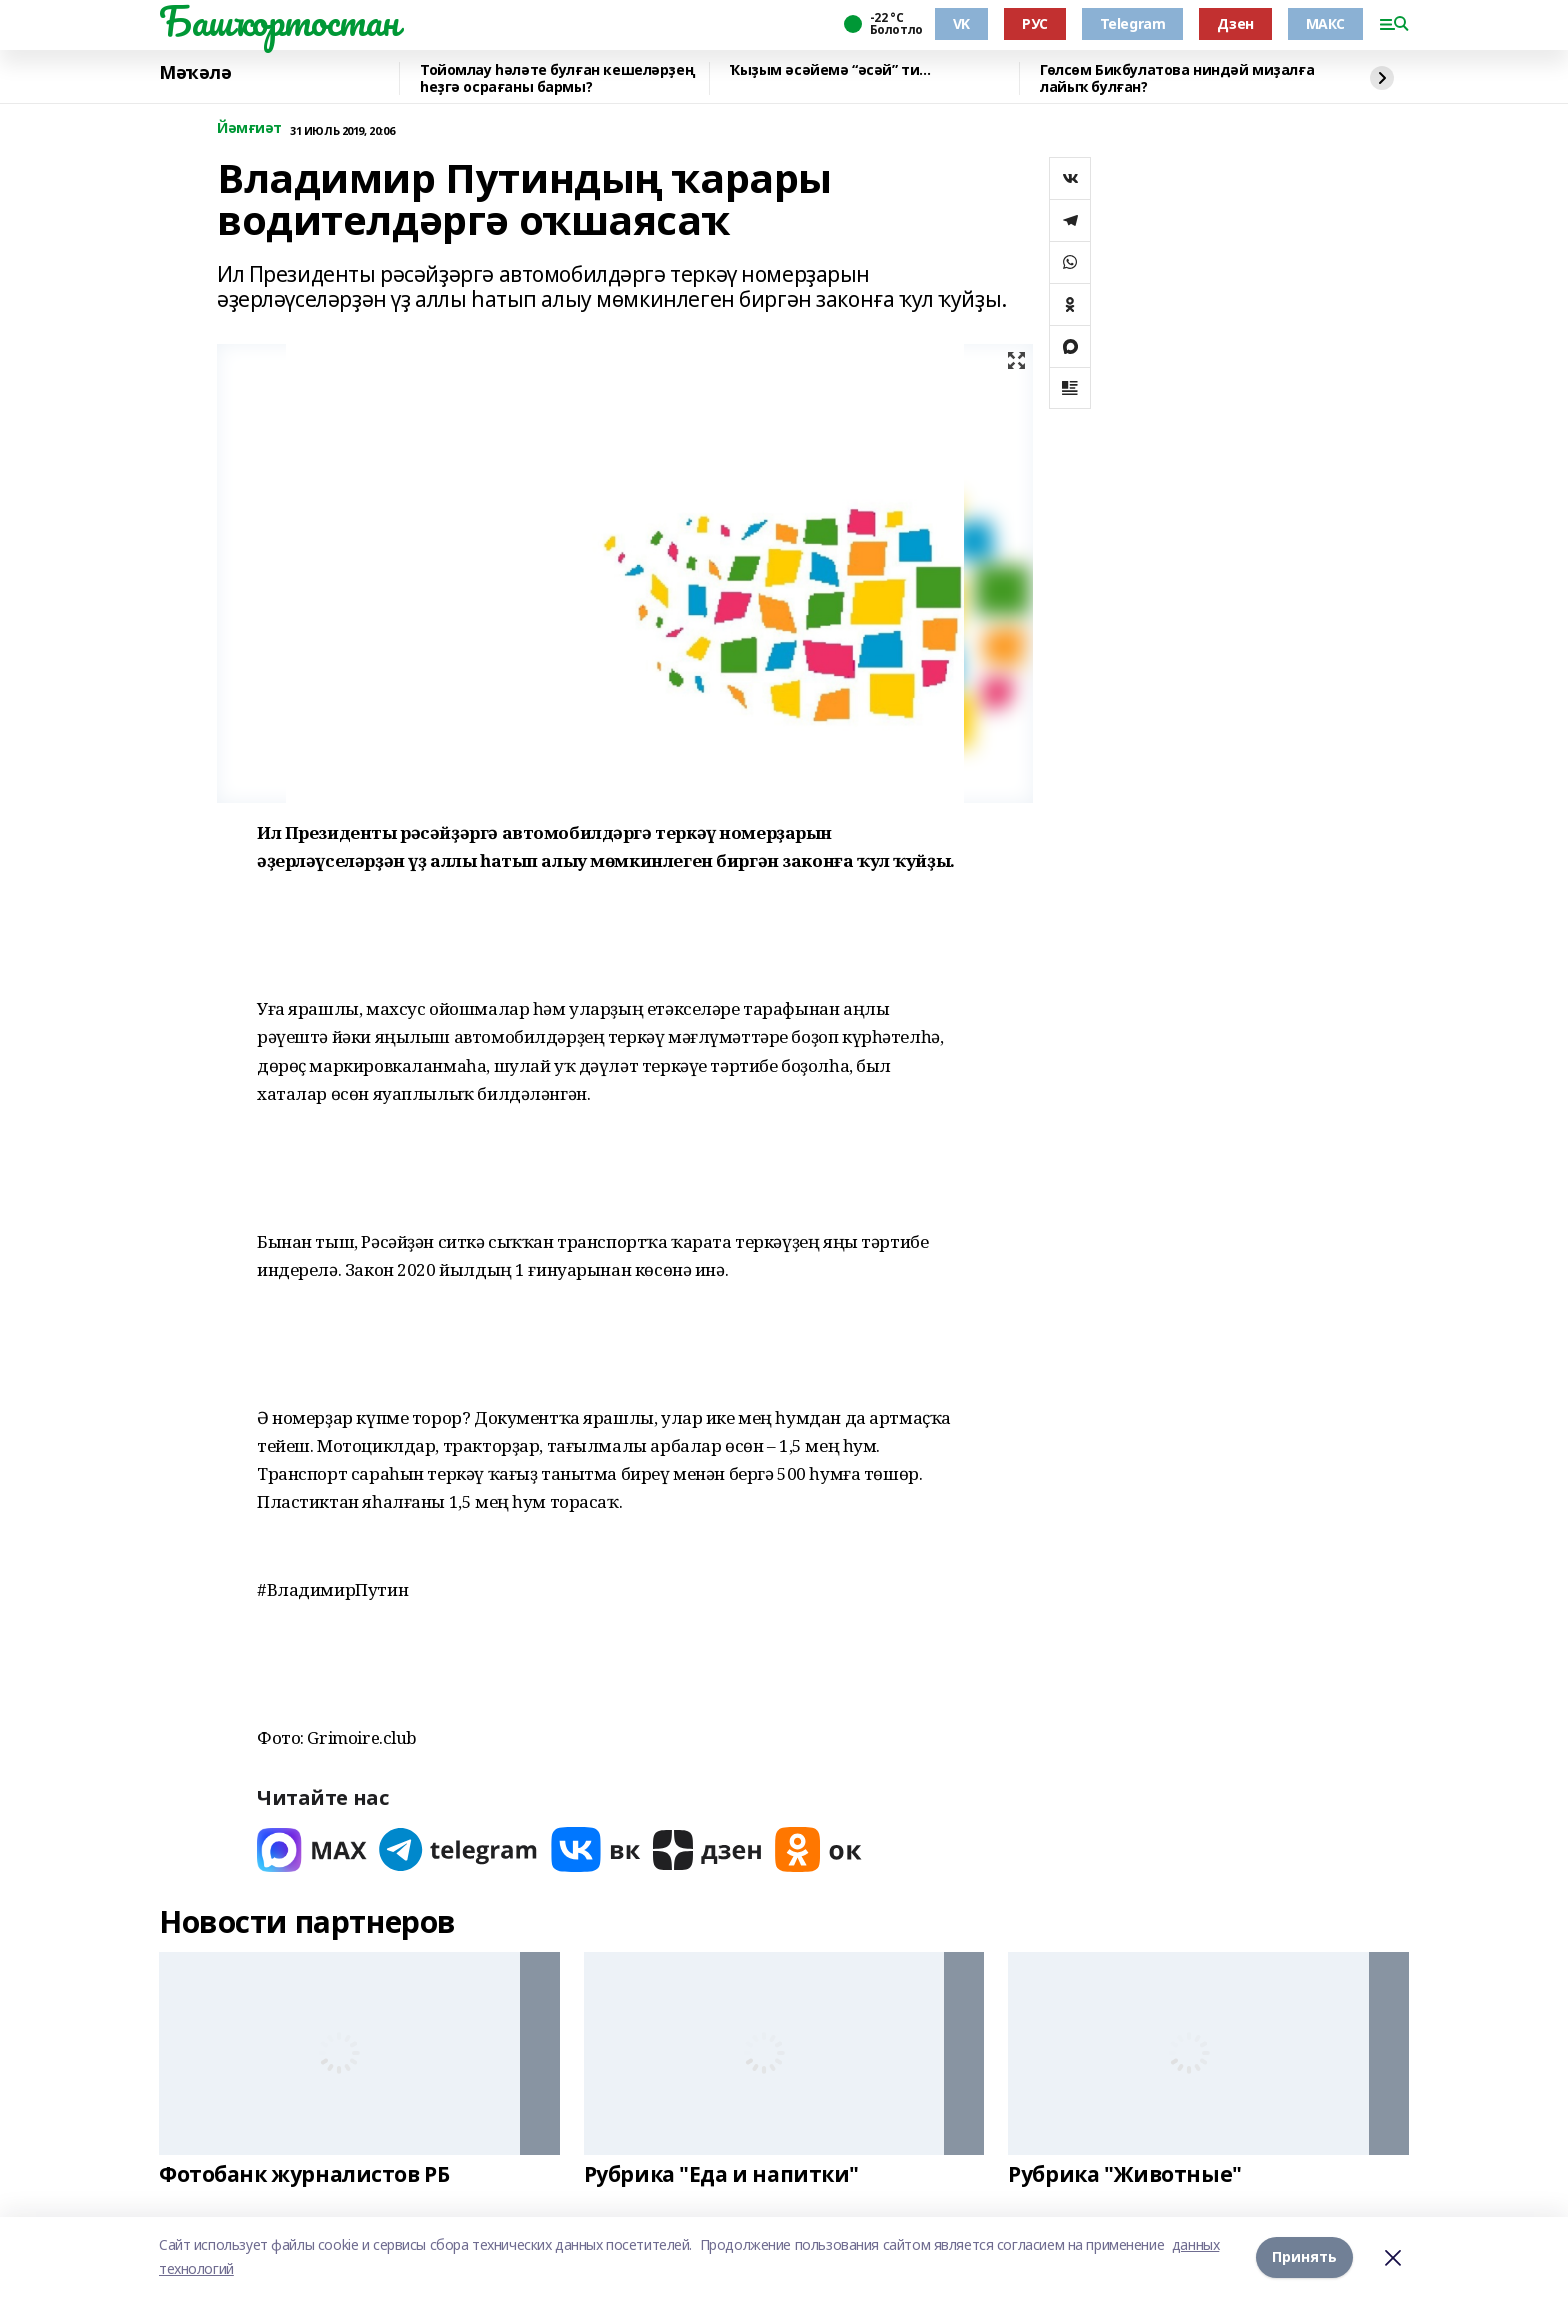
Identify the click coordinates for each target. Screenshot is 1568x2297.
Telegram (1133, 23)
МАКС (1325, 23)
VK (961, 23)
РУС (1035, 23)
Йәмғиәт (249, 128)
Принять (1304, 2256)
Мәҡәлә (195, 73)
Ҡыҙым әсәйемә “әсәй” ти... (830, 70)
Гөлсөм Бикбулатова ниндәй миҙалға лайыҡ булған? (1177, 78)
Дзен (1235, 23)
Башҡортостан (279, 21)
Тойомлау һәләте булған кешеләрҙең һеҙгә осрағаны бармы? (557, 78)
